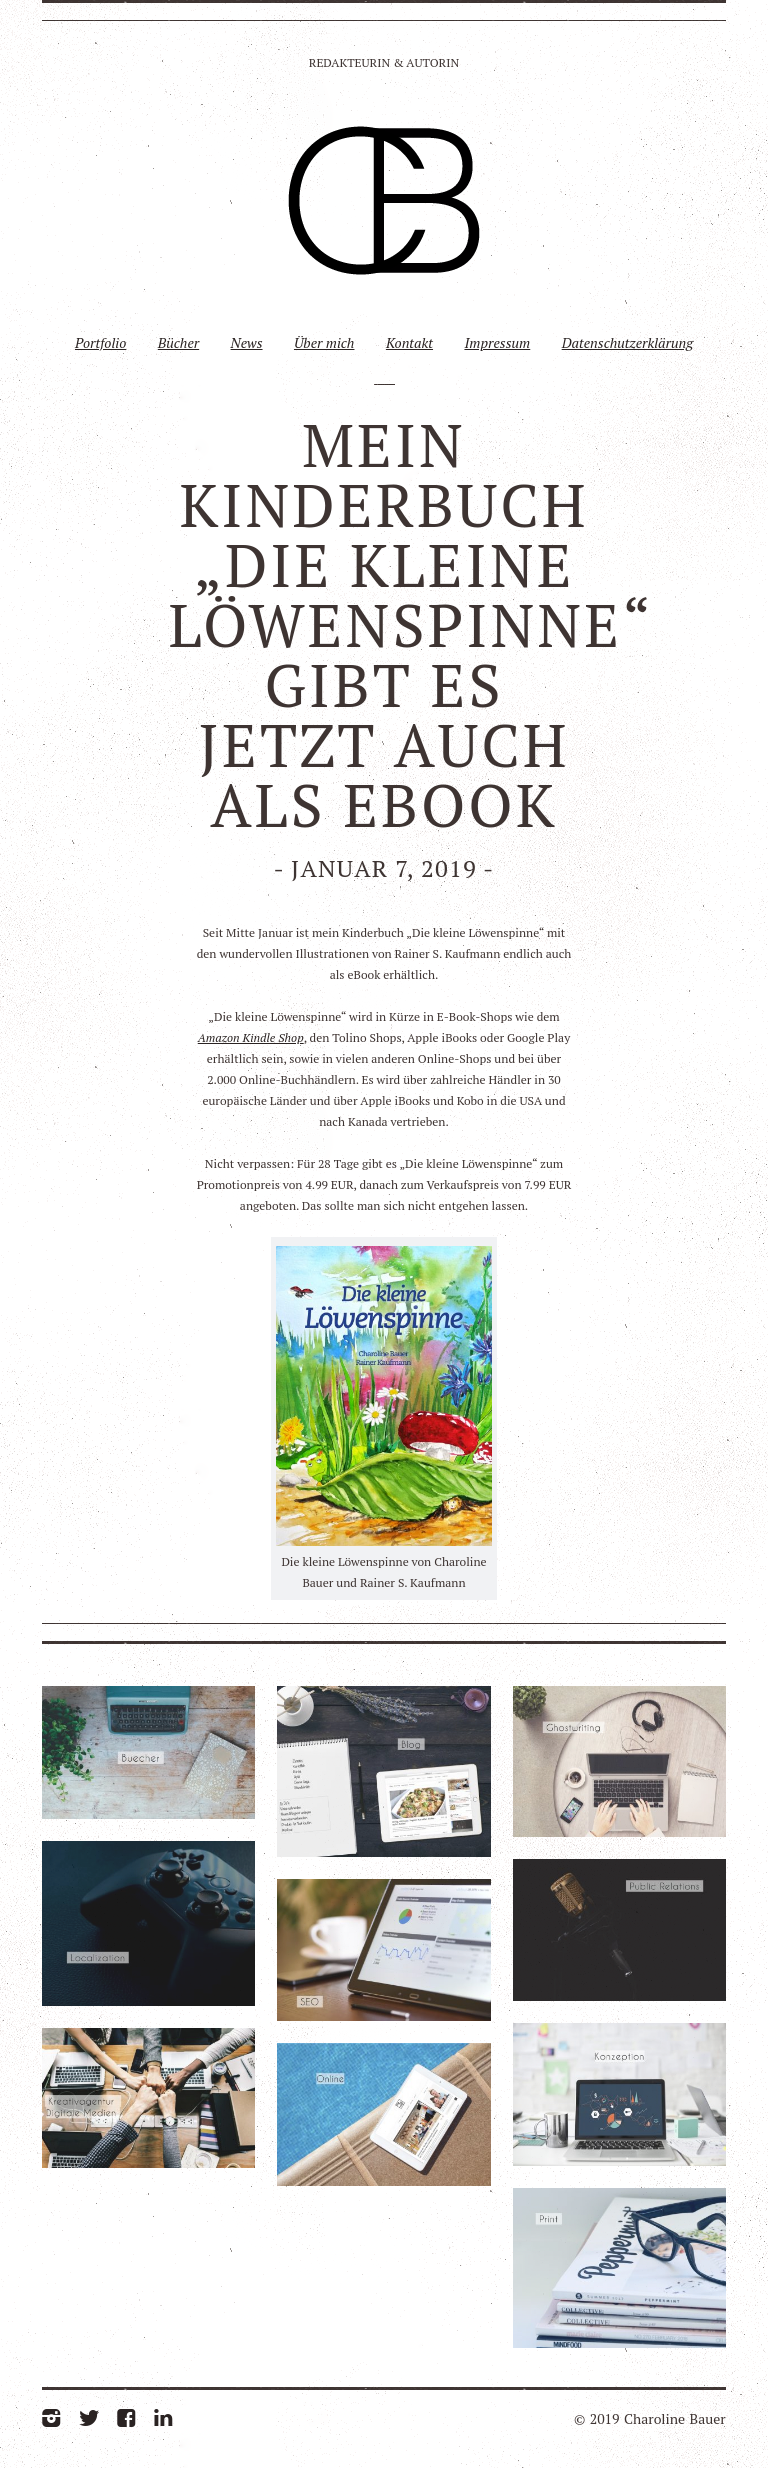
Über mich (324, 342)
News (247, 342)
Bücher (178, 342)
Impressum (497, 342)
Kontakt (409, 342)
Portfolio (100, 342)
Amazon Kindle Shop (251, 1037)
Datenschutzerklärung (627, 342)
